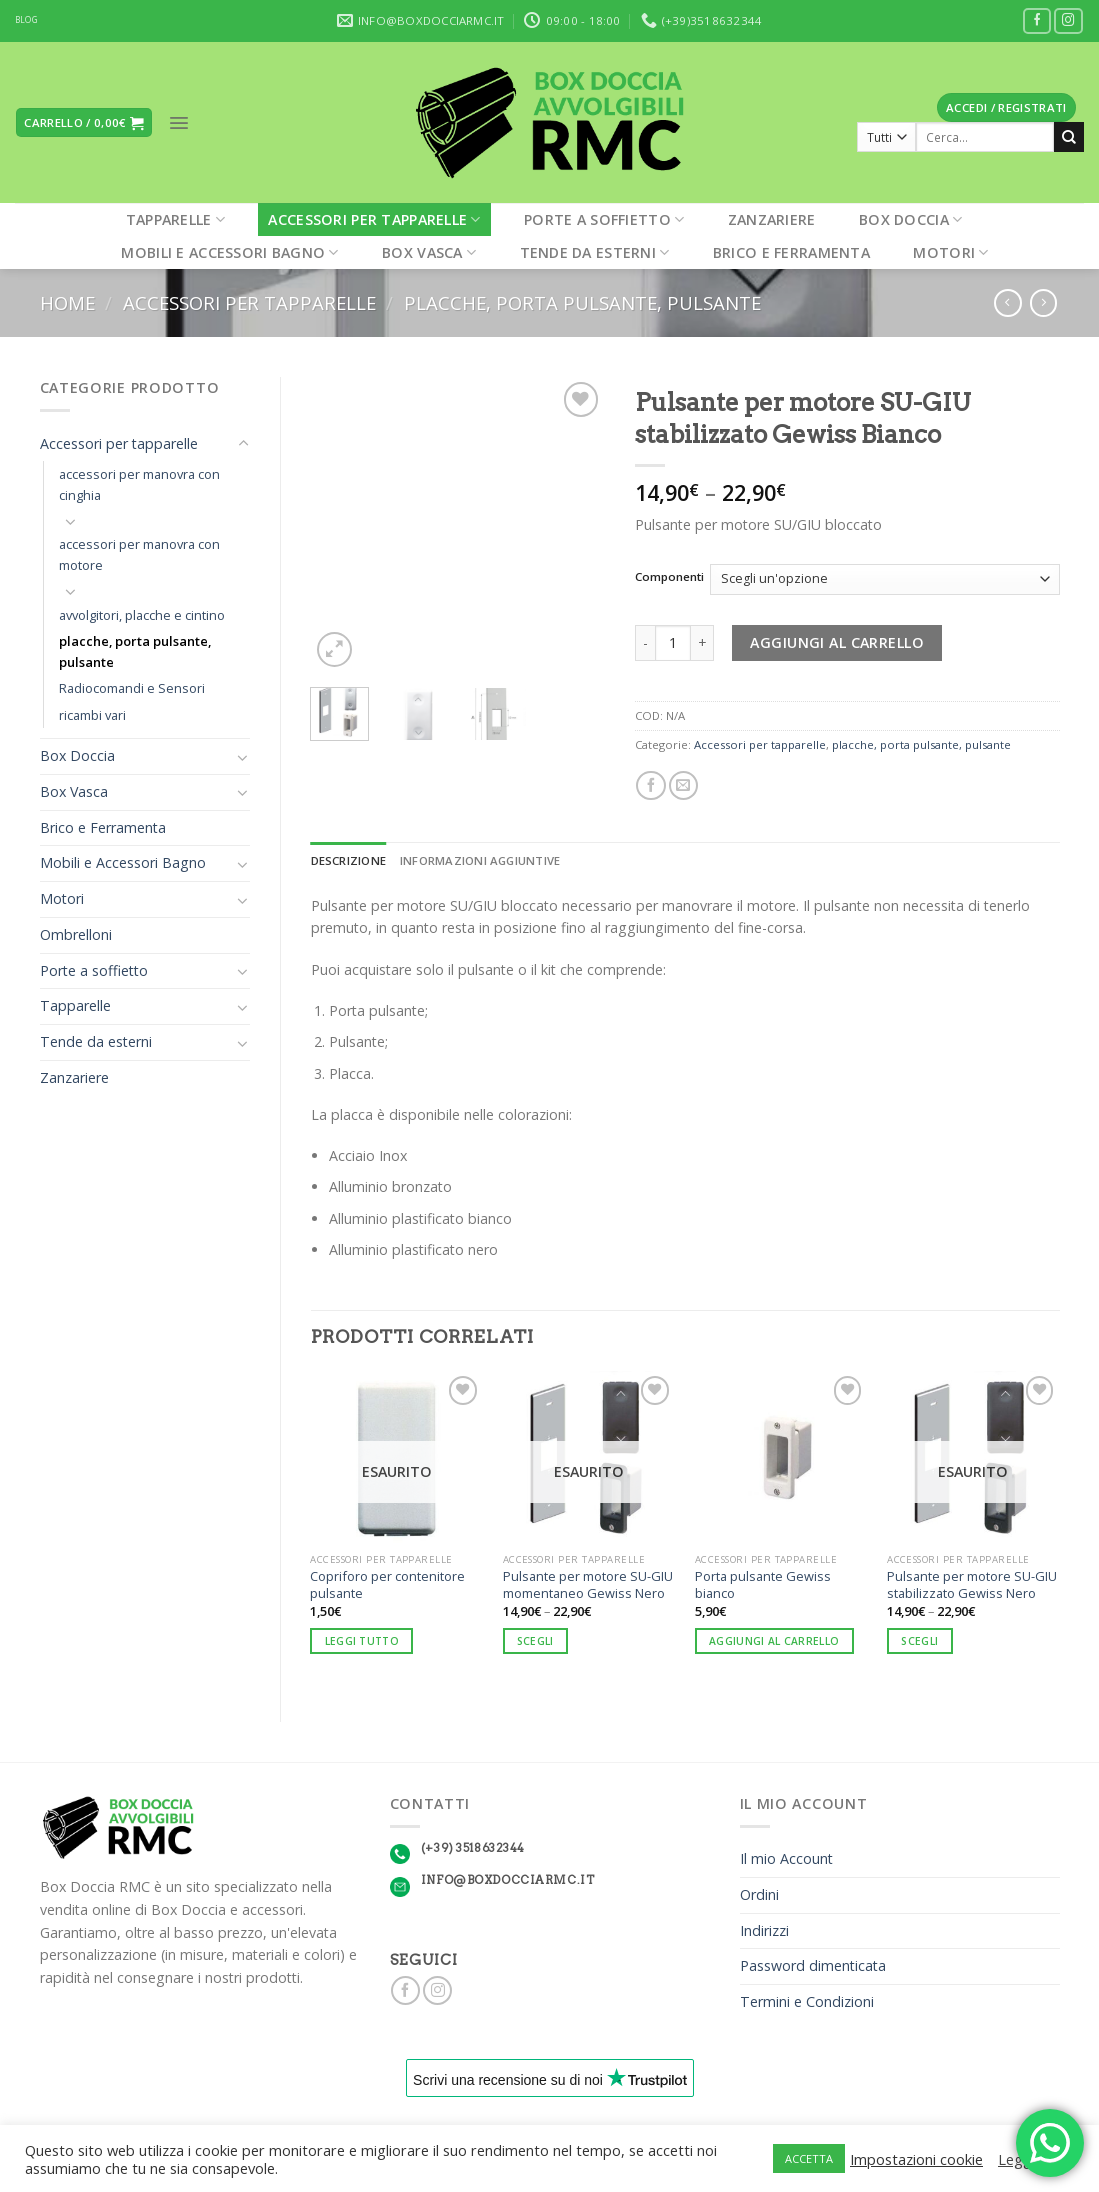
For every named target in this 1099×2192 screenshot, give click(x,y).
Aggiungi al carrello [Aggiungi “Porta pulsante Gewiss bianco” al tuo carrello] (774, 1641)
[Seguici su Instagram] (1068, 21)
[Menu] (179, 123)
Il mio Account (786, 1858)
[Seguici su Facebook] (1037, 21)
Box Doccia (910, 219)
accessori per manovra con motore (139, 554)
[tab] (349, 861)
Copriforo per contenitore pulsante (387, 1584)
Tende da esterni (595, 252)
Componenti (669, 577)
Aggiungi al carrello (837, 642)
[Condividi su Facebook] (650, 786)
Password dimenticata (813, 1965)
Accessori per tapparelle (374, 219)
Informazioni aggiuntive (480, 860)
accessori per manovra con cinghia (139, 484)
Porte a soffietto (604, 219)
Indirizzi (764, 1930)
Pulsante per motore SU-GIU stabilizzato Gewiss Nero (972, 1584)
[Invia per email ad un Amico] (683, 786)
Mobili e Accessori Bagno (229, 252)
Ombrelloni (76, 934)
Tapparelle (175, 219)
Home (67, 302)
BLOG (26, 20)
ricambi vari (92, 715)
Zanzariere (772, 219)
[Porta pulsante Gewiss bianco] (781, 1457)
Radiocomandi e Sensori (132, 688)
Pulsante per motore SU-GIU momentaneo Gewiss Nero (588, 1584)
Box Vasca (429, 252)
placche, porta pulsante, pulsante (582, 302)
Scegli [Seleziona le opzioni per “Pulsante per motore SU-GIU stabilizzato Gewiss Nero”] (919, 1641)
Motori (950, 252)
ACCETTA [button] (809, 2158)
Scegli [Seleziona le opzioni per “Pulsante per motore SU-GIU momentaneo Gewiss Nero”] (535, 1641)
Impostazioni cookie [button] (916, 2159)
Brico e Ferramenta (791, 252)
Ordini (759, 1894)
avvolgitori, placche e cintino (142, 615)
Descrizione (349, 860)
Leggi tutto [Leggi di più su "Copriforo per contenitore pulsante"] (362, 1641)
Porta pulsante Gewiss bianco (763, 1584)
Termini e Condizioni (807, 2001)
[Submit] (1069, 137)
